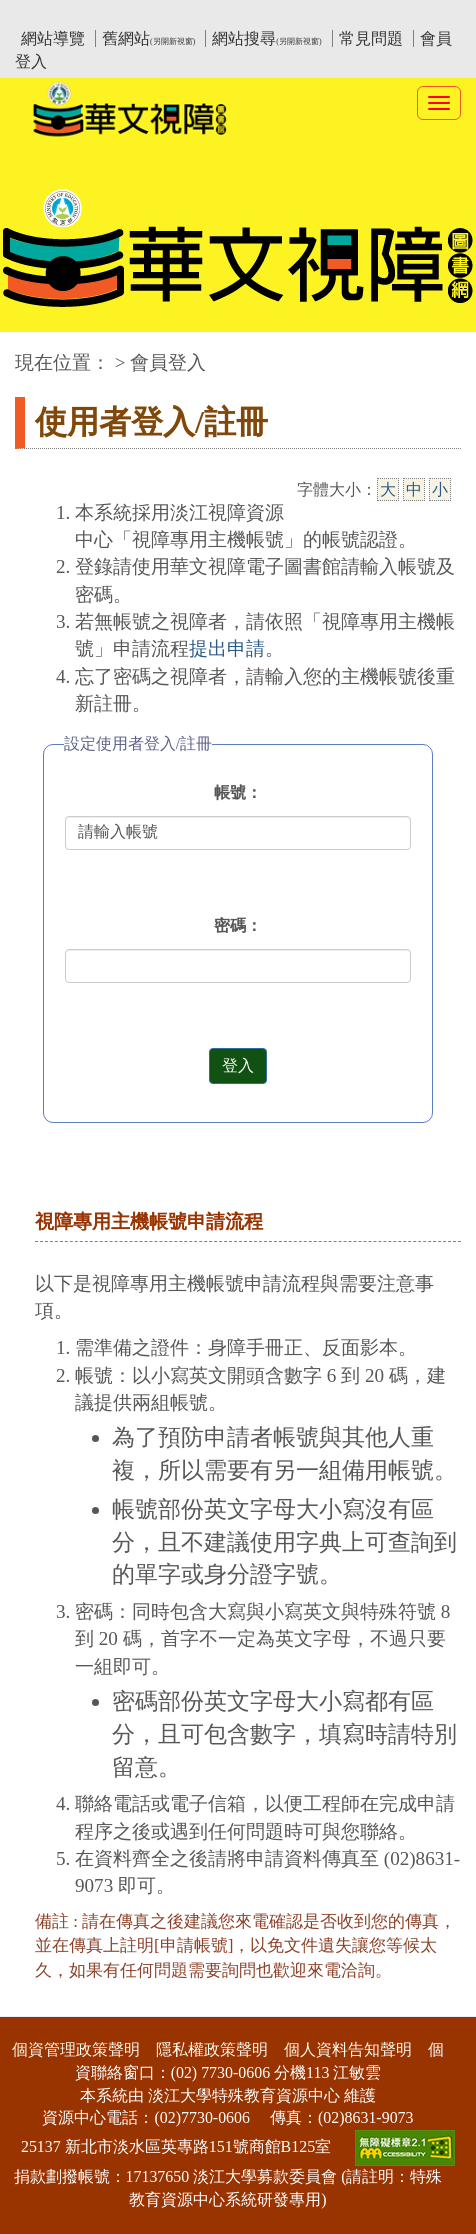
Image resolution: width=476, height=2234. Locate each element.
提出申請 (227, 648)
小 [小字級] (440, 489)
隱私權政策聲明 (212, 2049)
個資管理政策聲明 (76, 2049)
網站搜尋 (266, 38)
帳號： (238, 792)
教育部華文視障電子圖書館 (192, 15)
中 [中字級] (414, 489)
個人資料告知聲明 (348, 2049)
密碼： (238, 925)
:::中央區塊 (38, 352)
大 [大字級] (388, 489)
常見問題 (371, 38)
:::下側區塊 (38, 2003)
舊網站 (148, 38)
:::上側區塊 (53, 15)
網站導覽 (53, 38)
